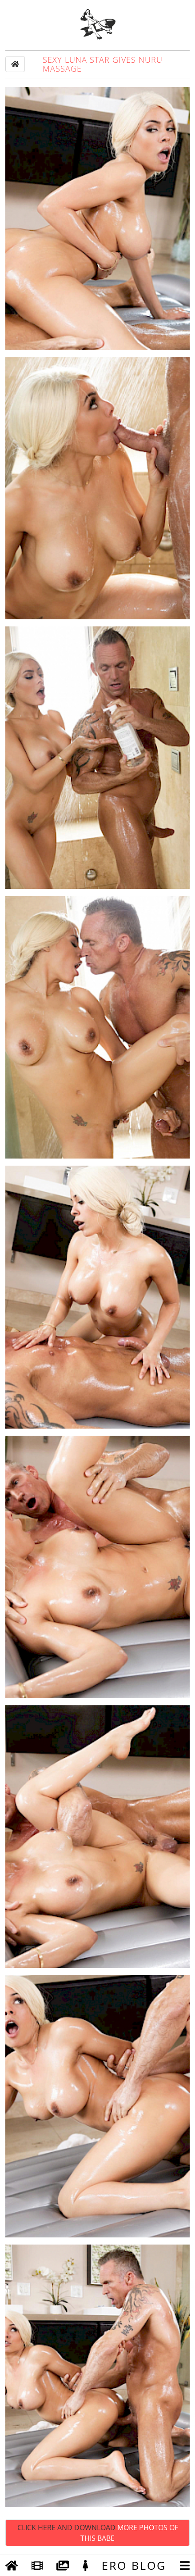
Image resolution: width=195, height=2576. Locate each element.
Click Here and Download (97, 2533)
